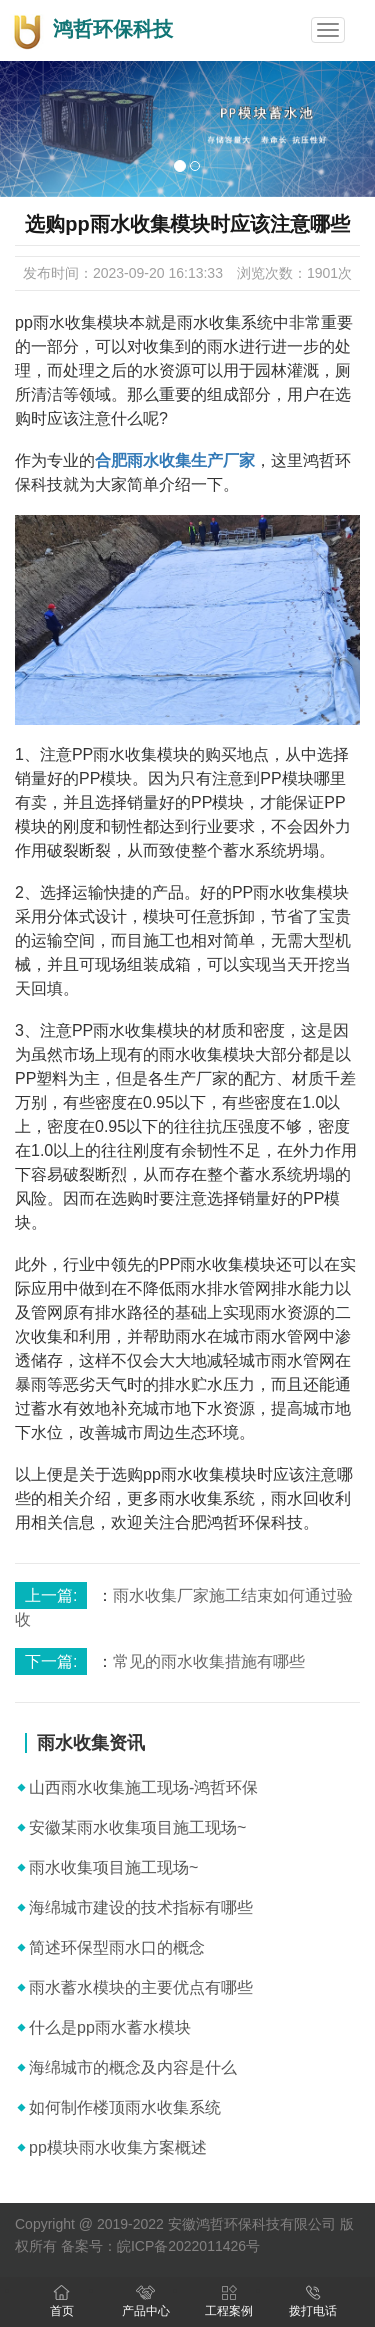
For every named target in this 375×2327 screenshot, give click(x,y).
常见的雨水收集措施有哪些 (209, 1661)
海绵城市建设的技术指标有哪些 (141, 1907)
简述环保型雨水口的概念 (117, 1947)
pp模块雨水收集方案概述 (118, 2147)
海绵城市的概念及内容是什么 (133, 2067)
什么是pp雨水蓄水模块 (110, 2027)
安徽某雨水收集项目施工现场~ (137, 1827)
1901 (322, 273)
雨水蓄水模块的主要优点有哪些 (141, 1987)
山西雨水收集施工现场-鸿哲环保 (143, 1787)
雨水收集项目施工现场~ (113, 1867)
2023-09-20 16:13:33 (158, 273)
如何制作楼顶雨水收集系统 (125, 2107)
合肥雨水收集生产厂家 (175, 460)
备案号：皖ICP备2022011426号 (160, 2246)
